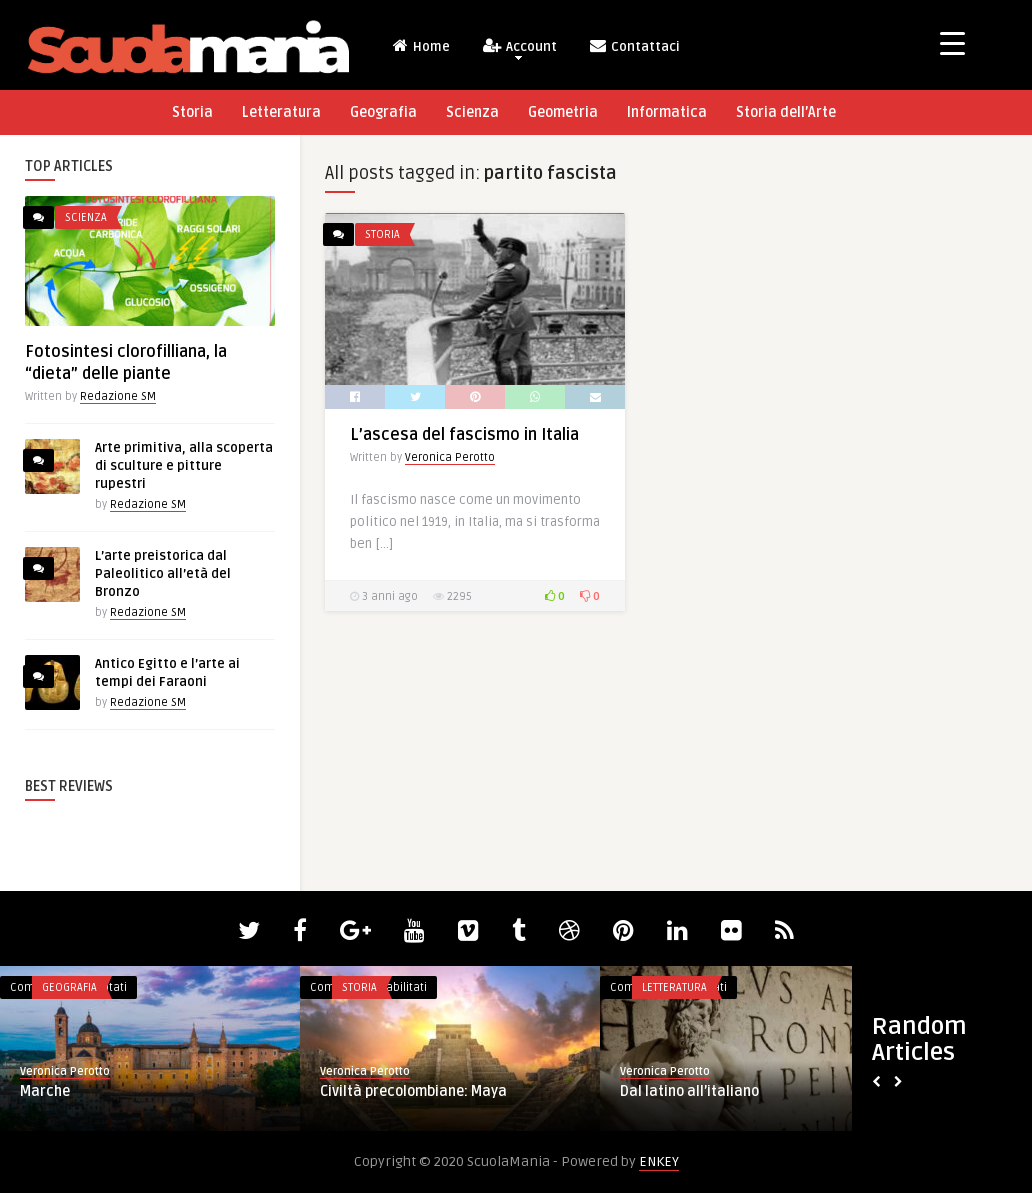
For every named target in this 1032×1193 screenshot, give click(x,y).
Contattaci (634, 46)
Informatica (667, 112)
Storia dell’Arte (786, 112)
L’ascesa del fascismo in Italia (464, 435)
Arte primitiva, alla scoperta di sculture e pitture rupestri (184, 466)
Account (519, 48)
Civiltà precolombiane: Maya (413, 1091)
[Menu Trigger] (952, 42)
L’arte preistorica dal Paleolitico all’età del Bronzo (163, 574)
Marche (45, 1091)
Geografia (383, 112)
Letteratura (281, 112)
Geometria (563, 112)
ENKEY (659, 1161)
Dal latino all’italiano (689, 1091)
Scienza (472, 112)
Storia (192, 112)
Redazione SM (118, 396)
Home (420, 46)
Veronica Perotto (450, 457)
